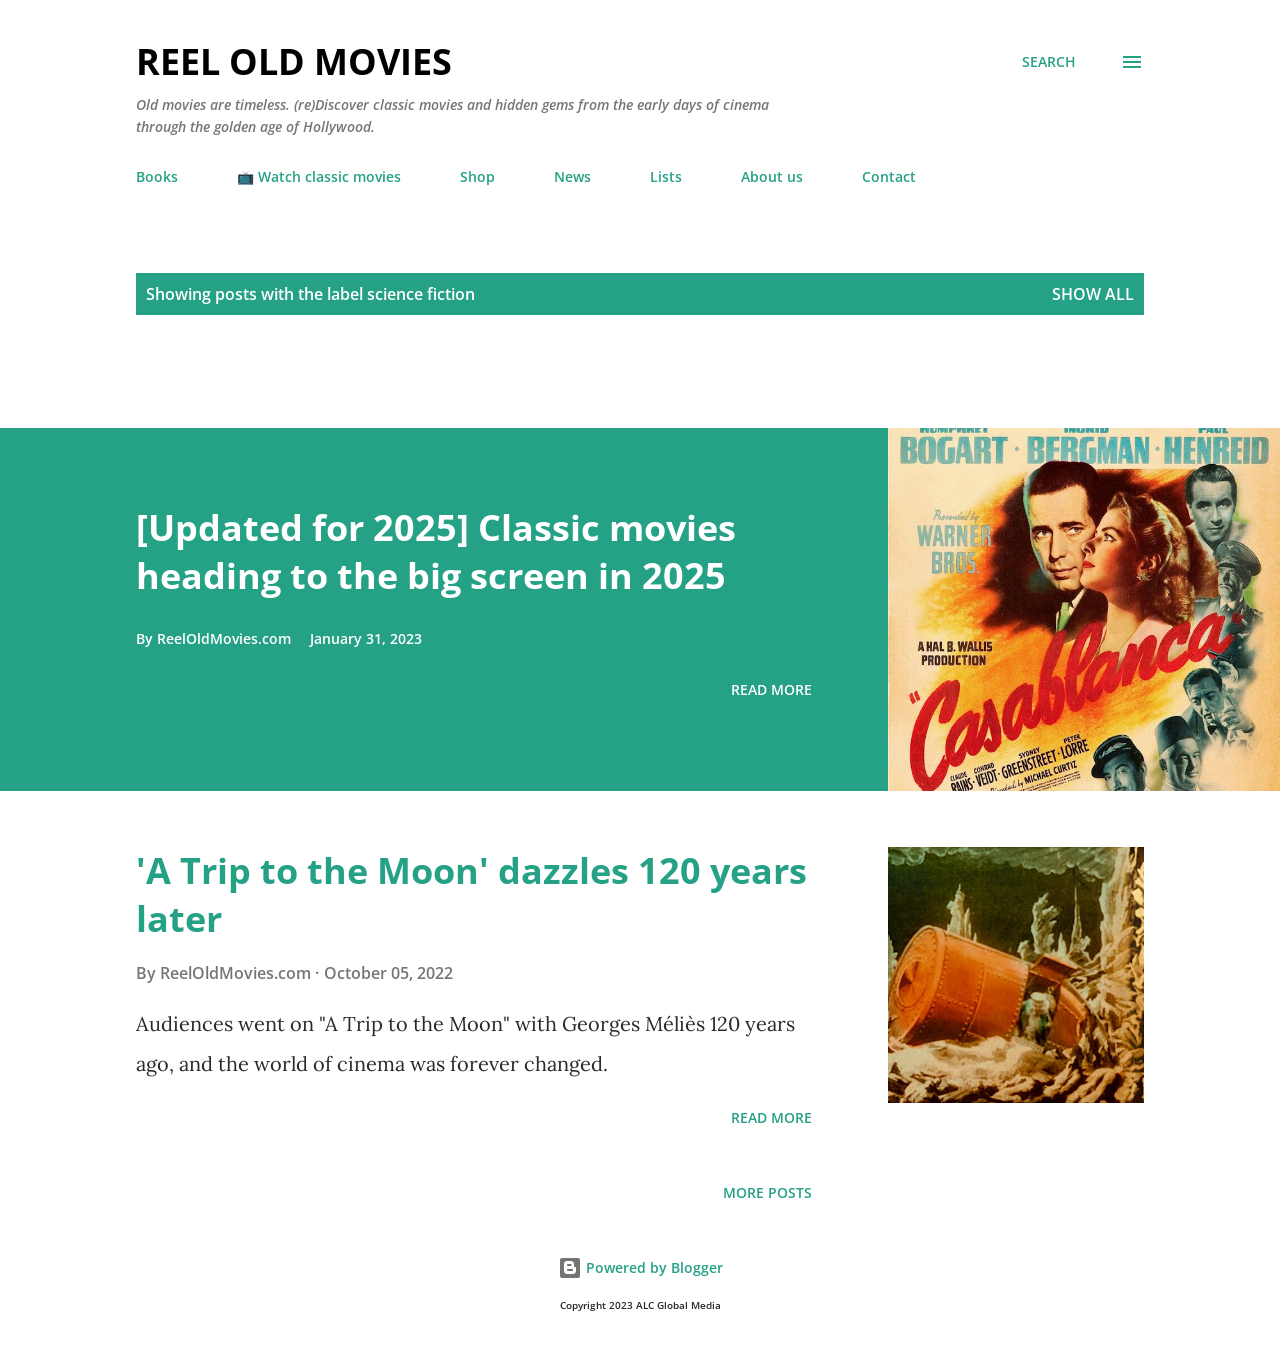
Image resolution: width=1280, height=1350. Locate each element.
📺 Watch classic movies (319, 176)
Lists (666, 176)
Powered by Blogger (640, 1267)
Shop (477, 176)
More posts (767, 1192)
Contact (889, 176)
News (572, 176)
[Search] (1049, 62)
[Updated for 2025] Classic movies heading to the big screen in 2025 (436, 551)
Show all (1093, 294)
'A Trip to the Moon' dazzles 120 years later (471, 894)
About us (772, 176)
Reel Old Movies (294, 61)
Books (157, 176)
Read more (771, 689)
